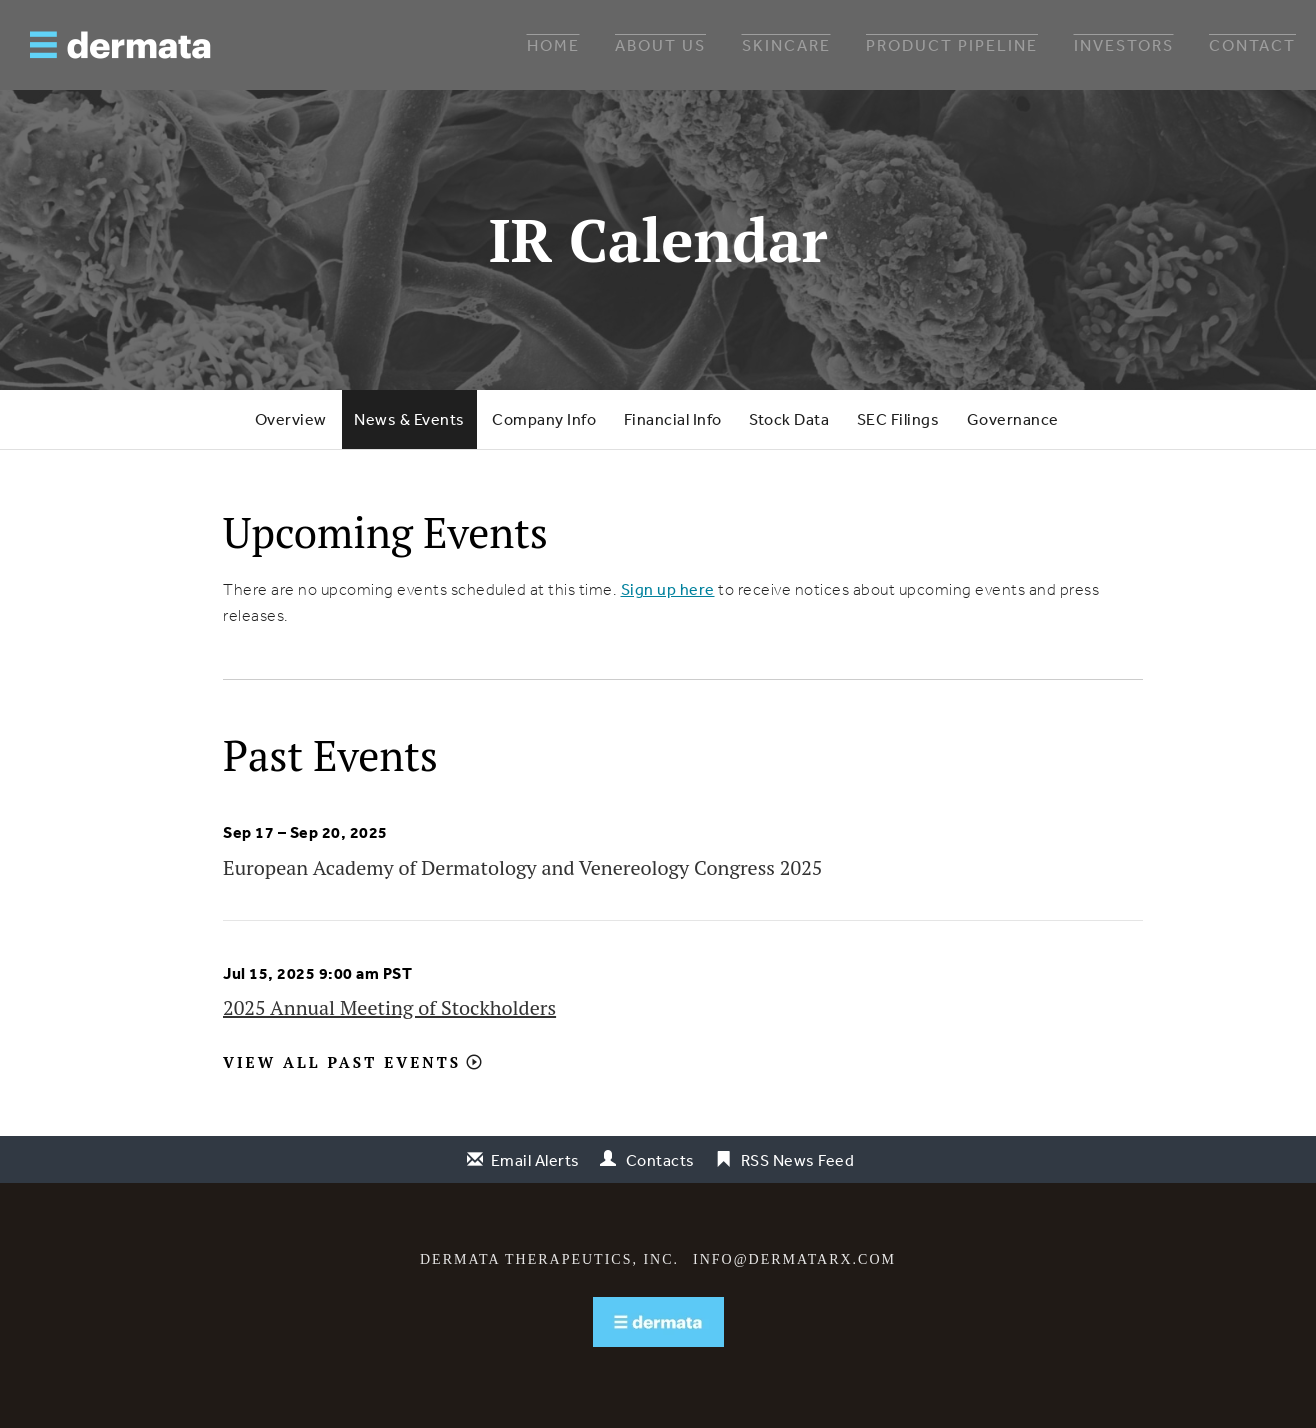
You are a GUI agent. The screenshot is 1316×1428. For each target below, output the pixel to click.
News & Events (409, 419)
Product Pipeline (952, 45)
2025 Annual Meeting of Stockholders (389, 1007)
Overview (291, 419)
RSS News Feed (798, 1160)
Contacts (660, 1160)
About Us (660, 45)
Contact (1252, 45)
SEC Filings (898, 419)
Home (553, 45)
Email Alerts (535, 1160)
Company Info (544, 419)
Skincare (786, 45)
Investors (1124, 45)
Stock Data (789, 419)
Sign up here (668, 589)
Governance (1013, 419)
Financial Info (673, 419)
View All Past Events (342, 1062)
